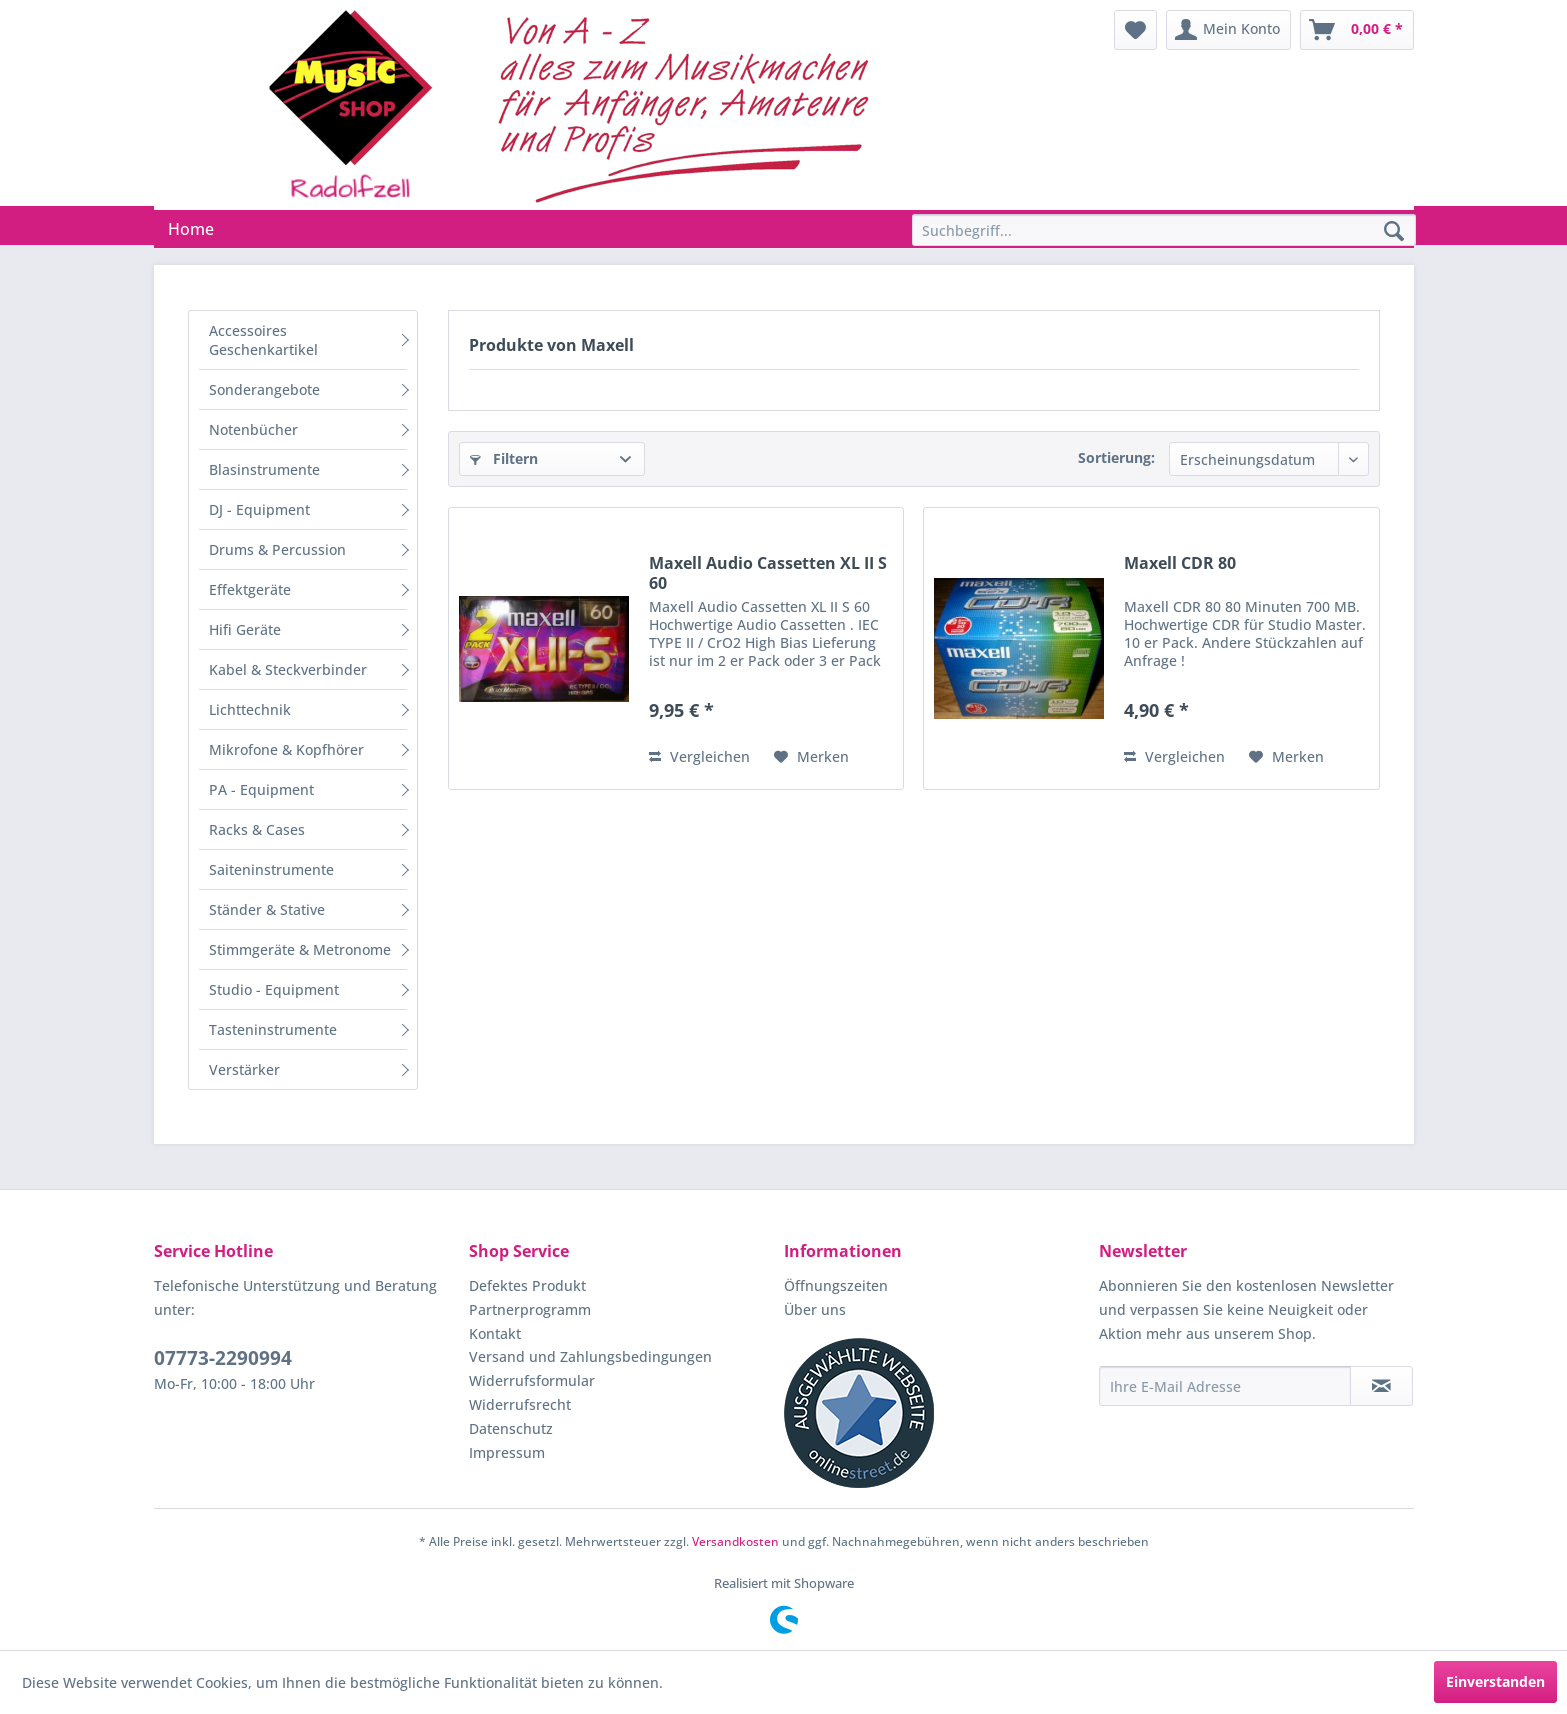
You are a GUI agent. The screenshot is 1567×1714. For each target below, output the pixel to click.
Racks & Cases (257, 829)
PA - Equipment (261, 789)
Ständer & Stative (267, 909)
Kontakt (495, 1333)
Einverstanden (1495, 1681)
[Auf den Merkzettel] (811, 757)
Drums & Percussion (277, 549)
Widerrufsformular (532, 1380)
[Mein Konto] (1228, 30)
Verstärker (244, 1069)
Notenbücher (253, 429)
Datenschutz (511, 1428)
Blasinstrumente (264, 469)
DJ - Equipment (259, 509)
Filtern (504, 458)
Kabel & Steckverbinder (288, 669)
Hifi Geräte (245, 629)
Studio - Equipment (274, 989)
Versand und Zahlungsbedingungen (590, 1356)
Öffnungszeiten (836, 1285)
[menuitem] (1135, 30)
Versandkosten (735, 1541)
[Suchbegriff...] (1164, 230)
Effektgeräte (250, 589)
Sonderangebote (264, 389)
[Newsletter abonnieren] (1381, 1386)
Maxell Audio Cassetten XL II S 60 (768, 573)
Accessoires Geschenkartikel (263, 340)
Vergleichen (699, 756)
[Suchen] (1394, 232)
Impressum (507, 1452)
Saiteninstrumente (271, 869)
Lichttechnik (250, 709)
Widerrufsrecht (520, 1404)
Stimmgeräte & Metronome (300, 949)
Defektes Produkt (527, 1285)
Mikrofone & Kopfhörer (286, 749)
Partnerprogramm (530, 1309)
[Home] (191, 229)
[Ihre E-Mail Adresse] (1225, 1386)
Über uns (815, 1309)
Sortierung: (1116, 457)
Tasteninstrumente (273, 1029)
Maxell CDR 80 (1180, 563)
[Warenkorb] (1357, 30)
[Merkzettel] (1135, 30)
